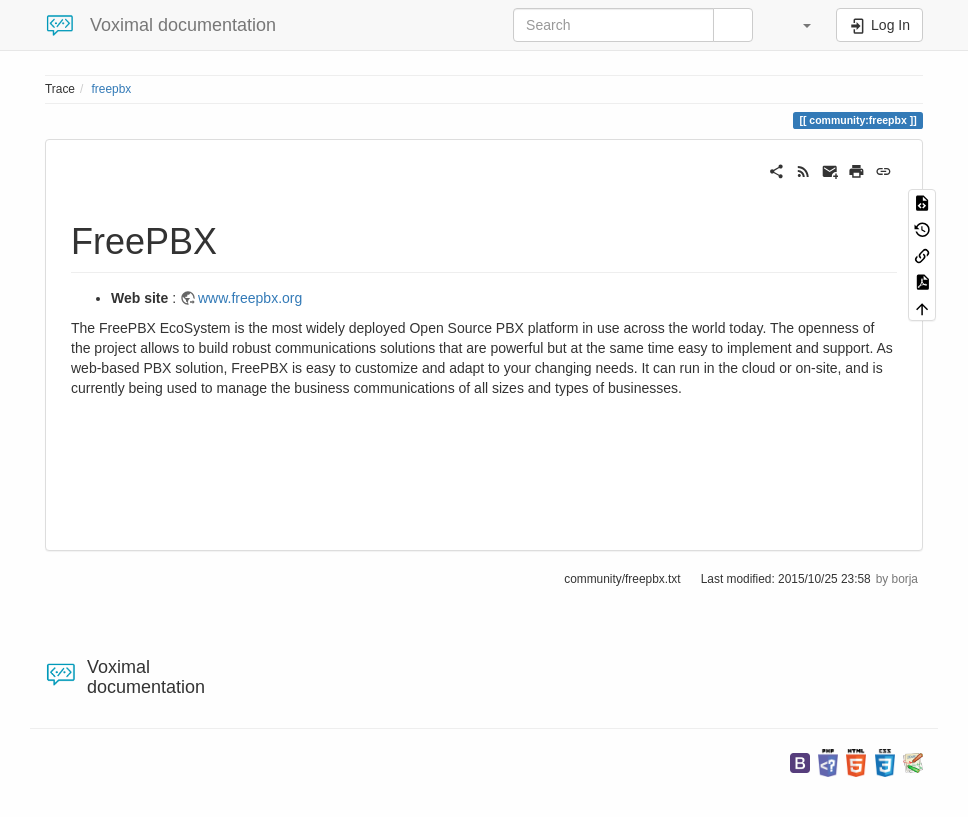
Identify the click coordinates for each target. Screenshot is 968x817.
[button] (797, 25)
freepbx (112, 89)
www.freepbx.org (250, 298)
